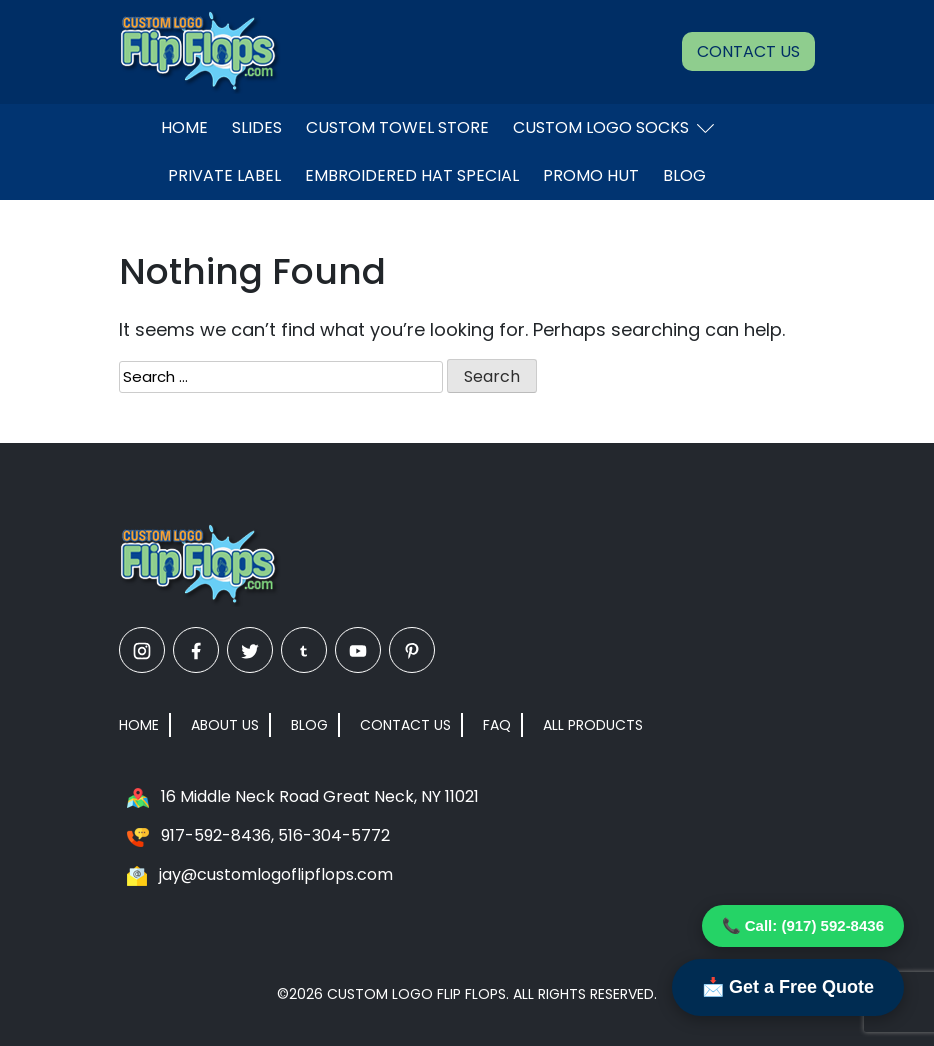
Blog (684, 175)
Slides (257, 127)
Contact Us (748, 51)
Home (184, 127)
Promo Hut (591, 175)
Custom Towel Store (397, 127)
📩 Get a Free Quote (788, 987)
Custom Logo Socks (613, 127)
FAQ (497, 725)
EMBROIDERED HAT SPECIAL (412, 175)
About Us (225, 725)
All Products (593, 725)
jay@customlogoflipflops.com (276, 874)
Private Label (224, 175)
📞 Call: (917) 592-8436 (803, 925)
